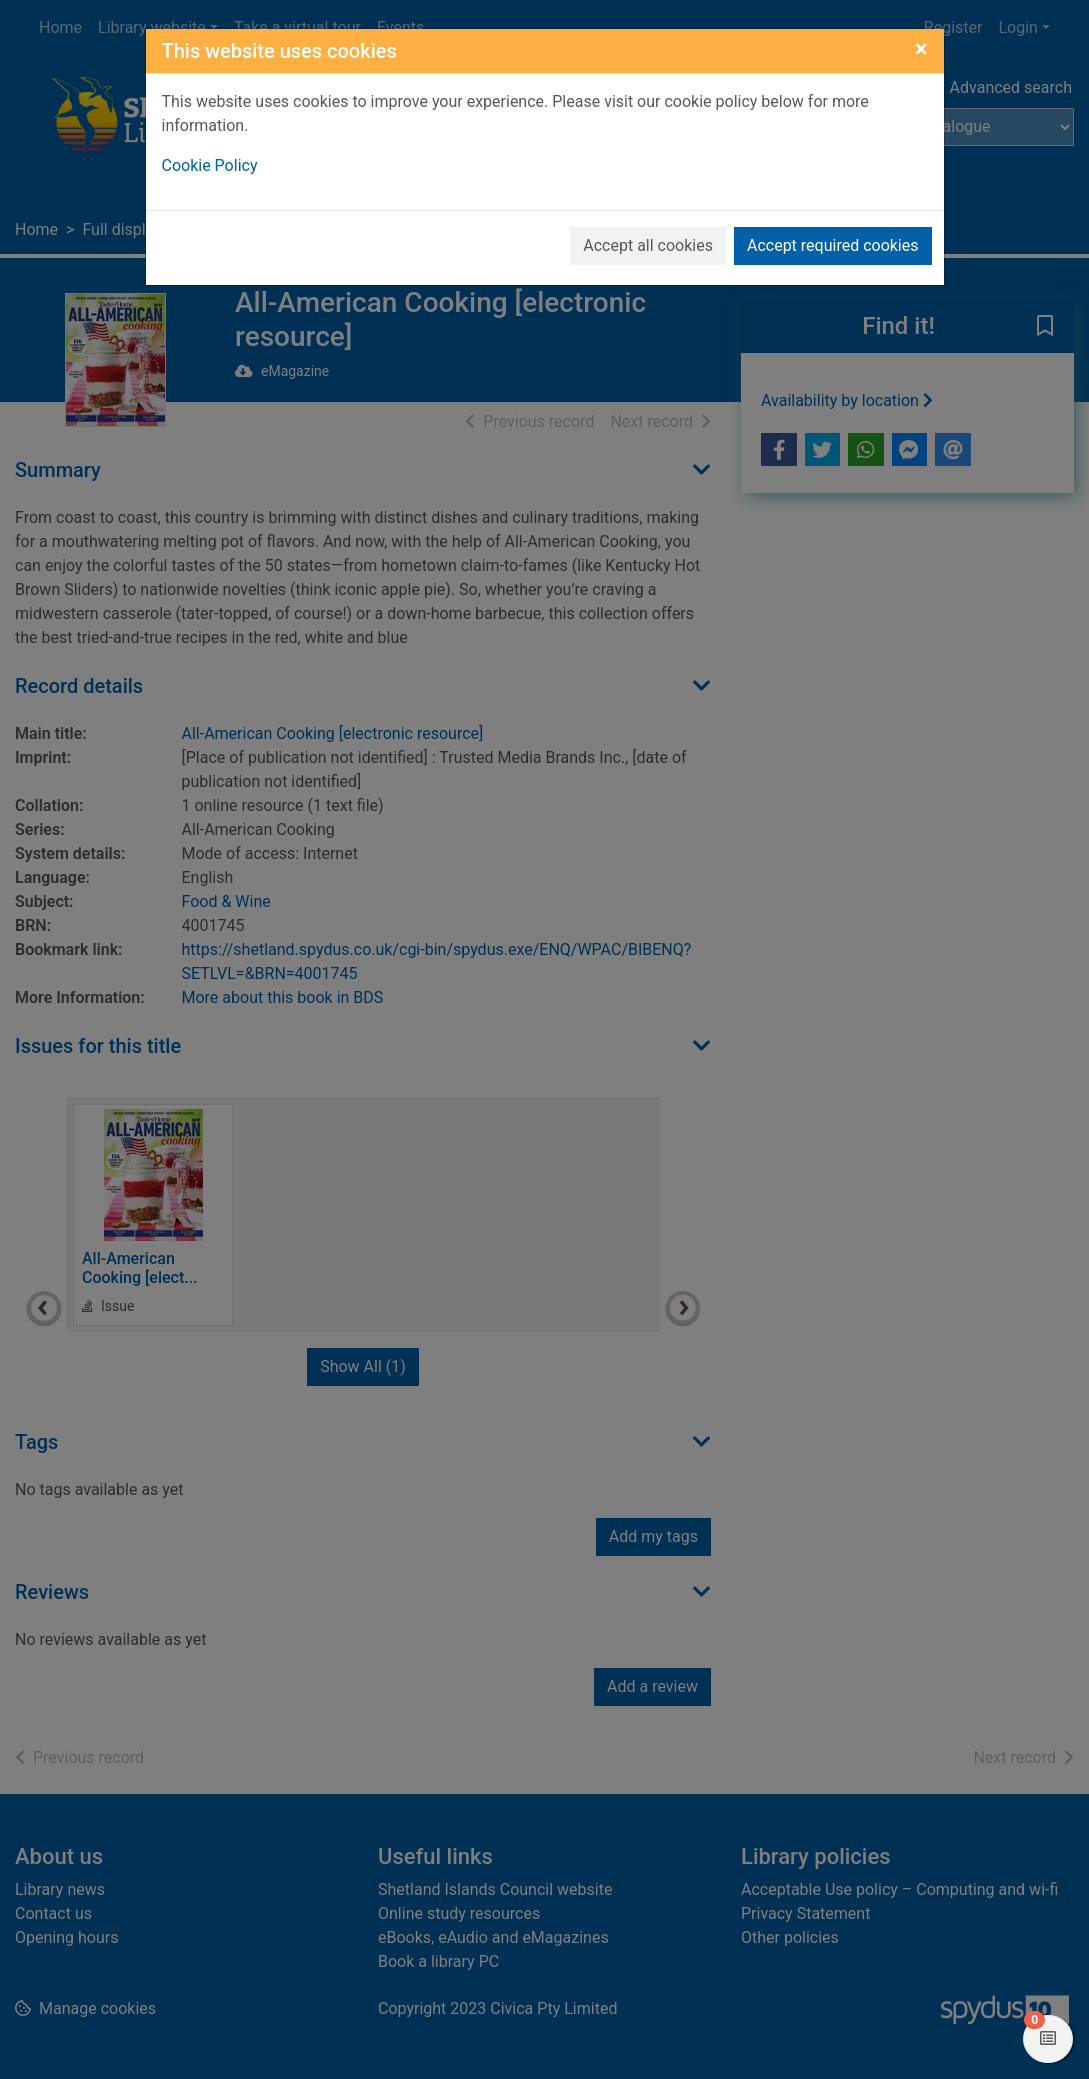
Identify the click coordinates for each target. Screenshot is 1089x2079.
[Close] (921, 49)
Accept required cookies (833, 245)
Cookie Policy (210, 165)
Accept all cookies (648, 245)
